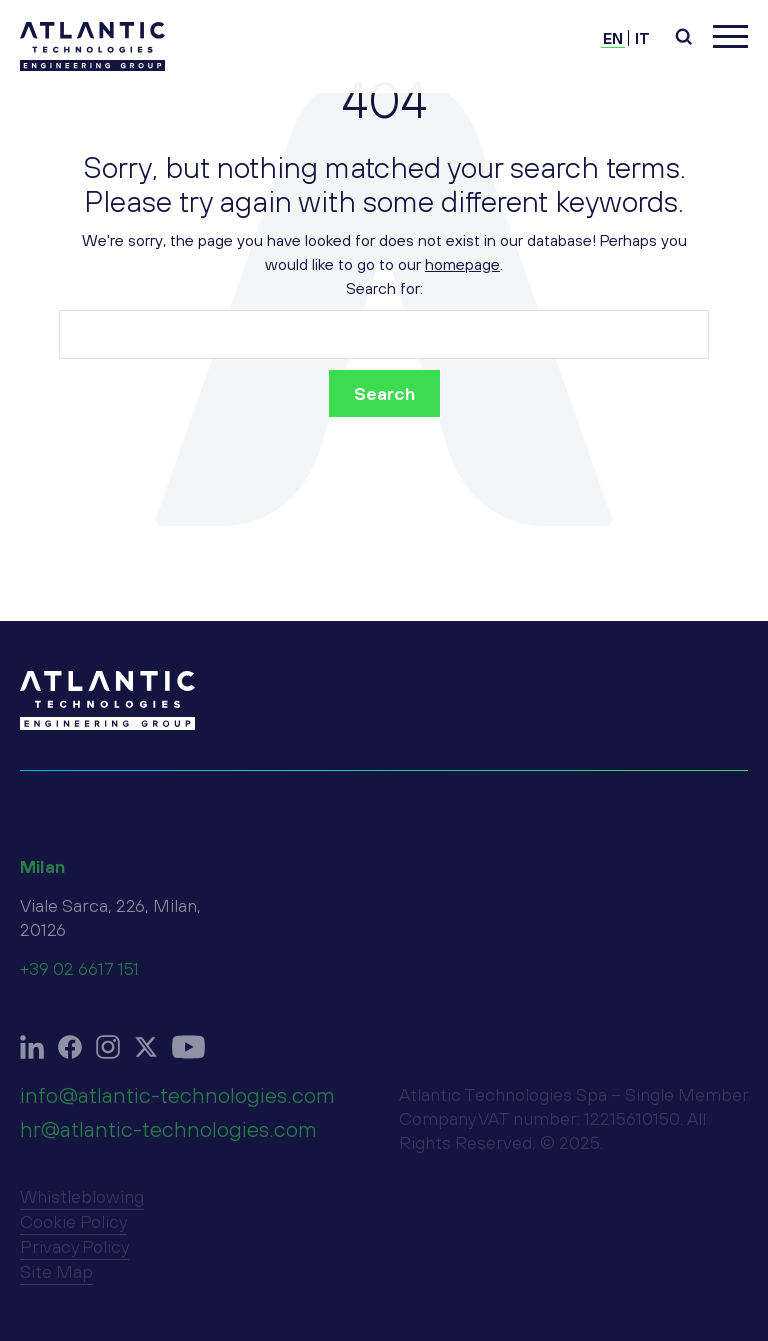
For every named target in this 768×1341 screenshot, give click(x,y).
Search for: (384, 288)
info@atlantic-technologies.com (177, 1103)
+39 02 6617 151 (79, 976)
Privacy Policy (74, 1254)
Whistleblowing (82, 1204)
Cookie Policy (73, 1229)
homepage (462, 264)
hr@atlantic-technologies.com (168, 1137)
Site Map (56, 1279)
